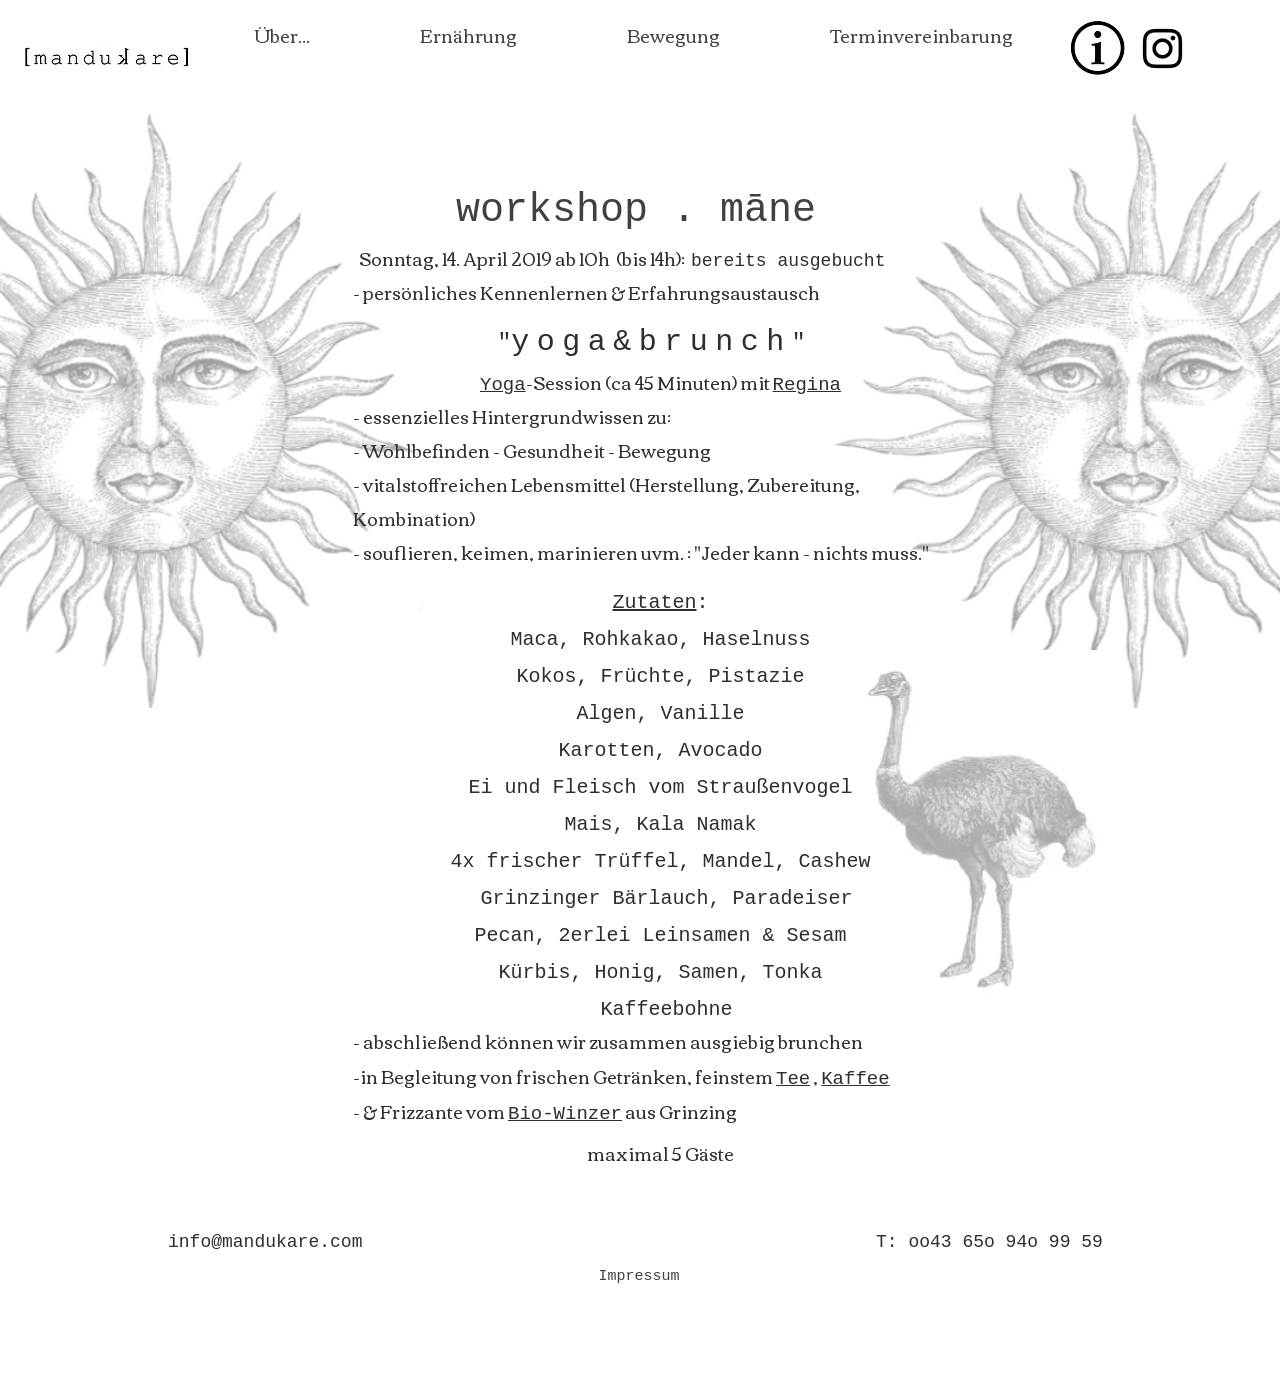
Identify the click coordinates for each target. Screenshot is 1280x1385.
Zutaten (654, 602)
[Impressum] (639, 1276)
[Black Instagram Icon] (1162, 48)
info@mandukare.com (265, 1242)
